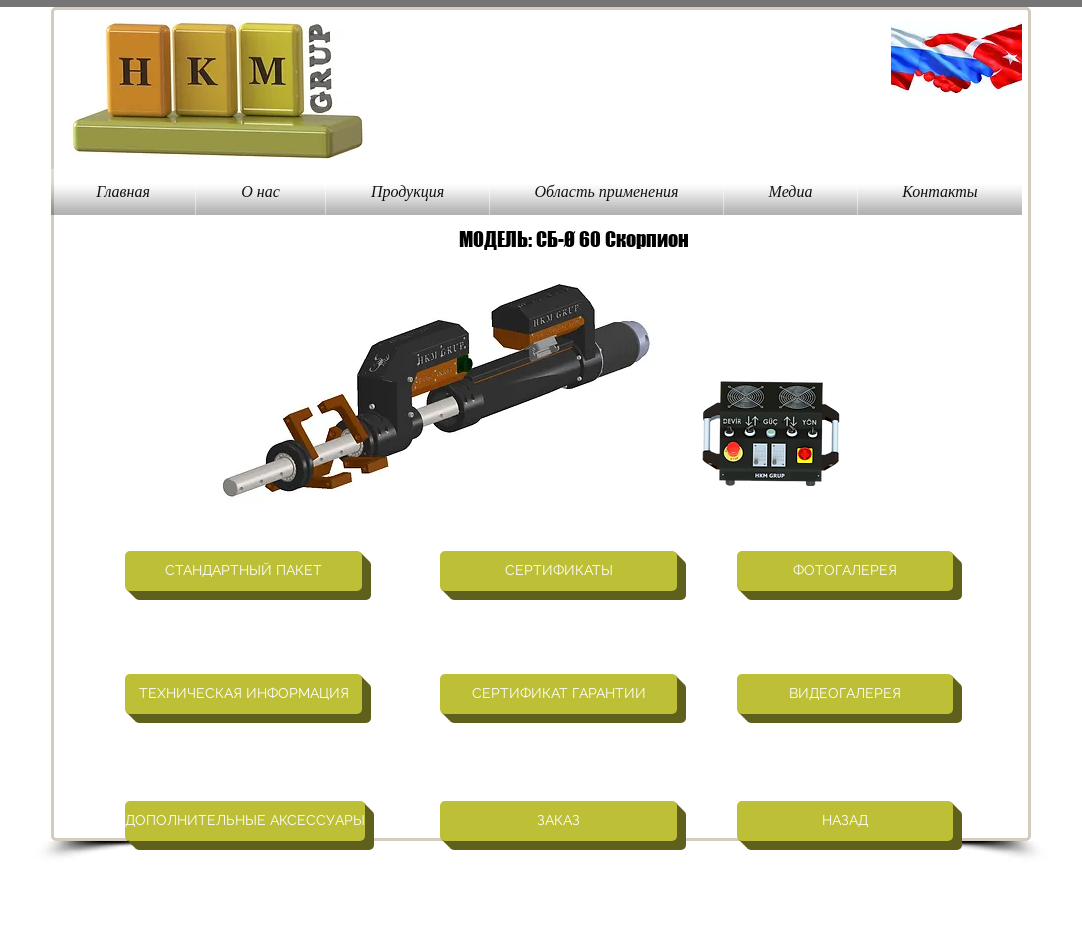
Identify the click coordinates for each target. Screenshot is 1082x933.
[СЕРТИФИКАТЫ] (558, 571)
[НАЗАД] (845, 821)
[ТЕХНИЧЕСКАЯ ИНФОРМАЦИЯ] (243, 694)
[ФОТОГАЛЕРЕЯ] (845, 571)
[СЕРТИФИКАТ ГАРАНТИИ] (558, 694)
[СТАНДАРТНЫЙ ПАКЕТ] (243, 571)
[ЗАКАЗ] (558, 821)
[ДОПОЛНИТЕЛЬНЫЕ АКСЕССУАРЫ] (245, 821)
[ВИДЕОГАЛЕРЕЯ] (845, 694)
